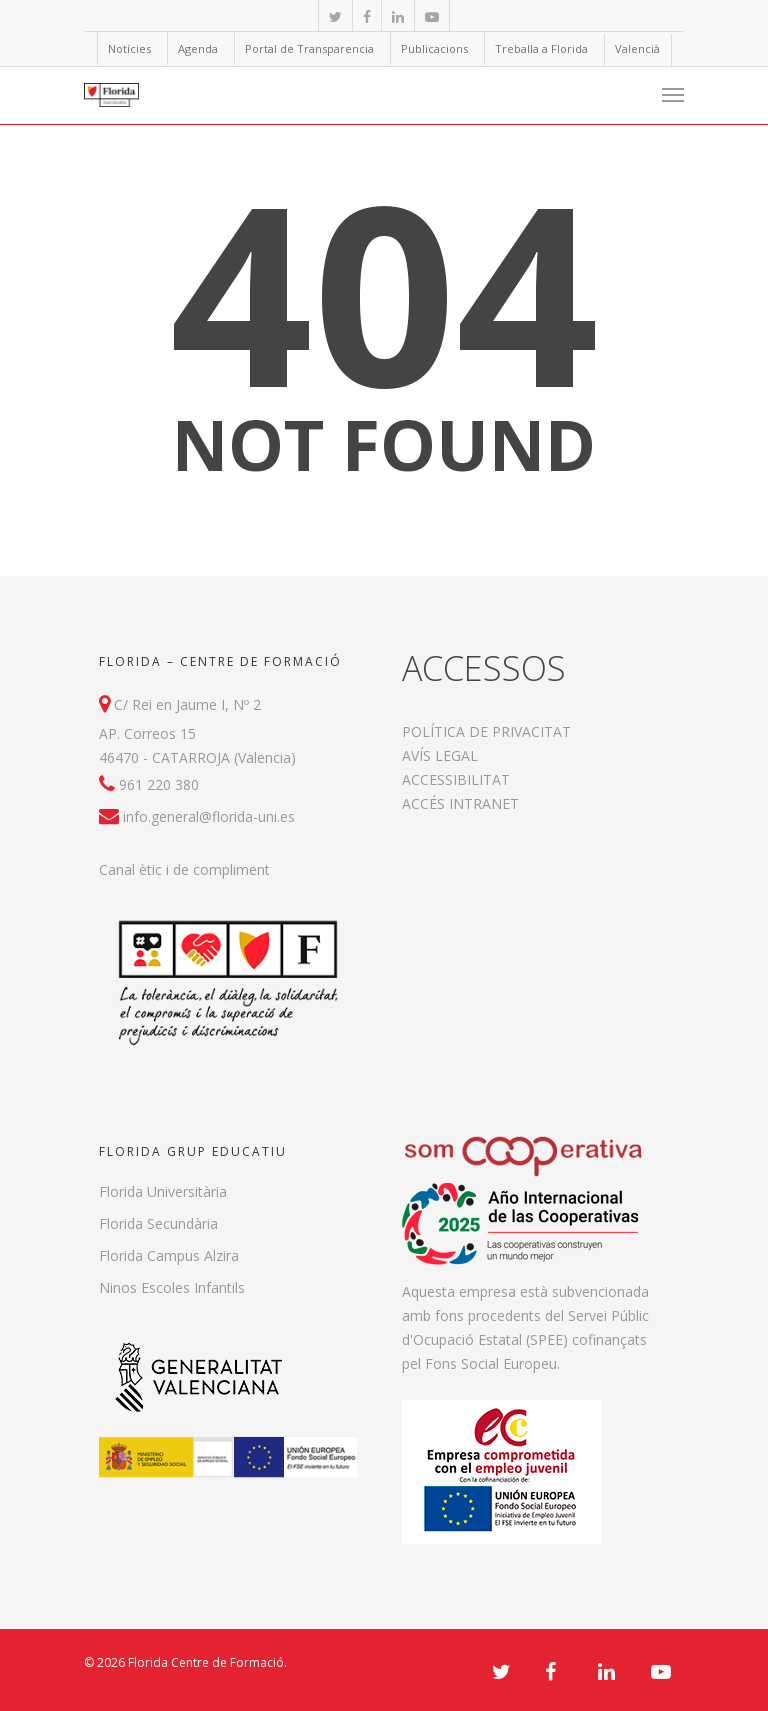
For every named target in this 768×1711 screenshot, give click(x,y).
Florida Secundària (158, 1223)
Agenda (198, 48)
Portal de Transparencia (309, 48)
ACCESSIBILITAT (456, 779)
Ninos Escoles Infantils (172, 1287)
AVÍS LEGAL (440, 755)
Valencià (637, 48)
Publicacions (434, 48)
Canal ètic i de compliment (184, 869)
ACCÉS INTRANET (460, 803)
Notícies (129, 48)
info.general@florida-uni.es (209, 816)
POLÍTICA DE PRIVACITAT (486, 731)
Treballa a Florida (541, 48)
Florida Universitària (163, 1191)
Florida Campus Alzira (169, 1255)
